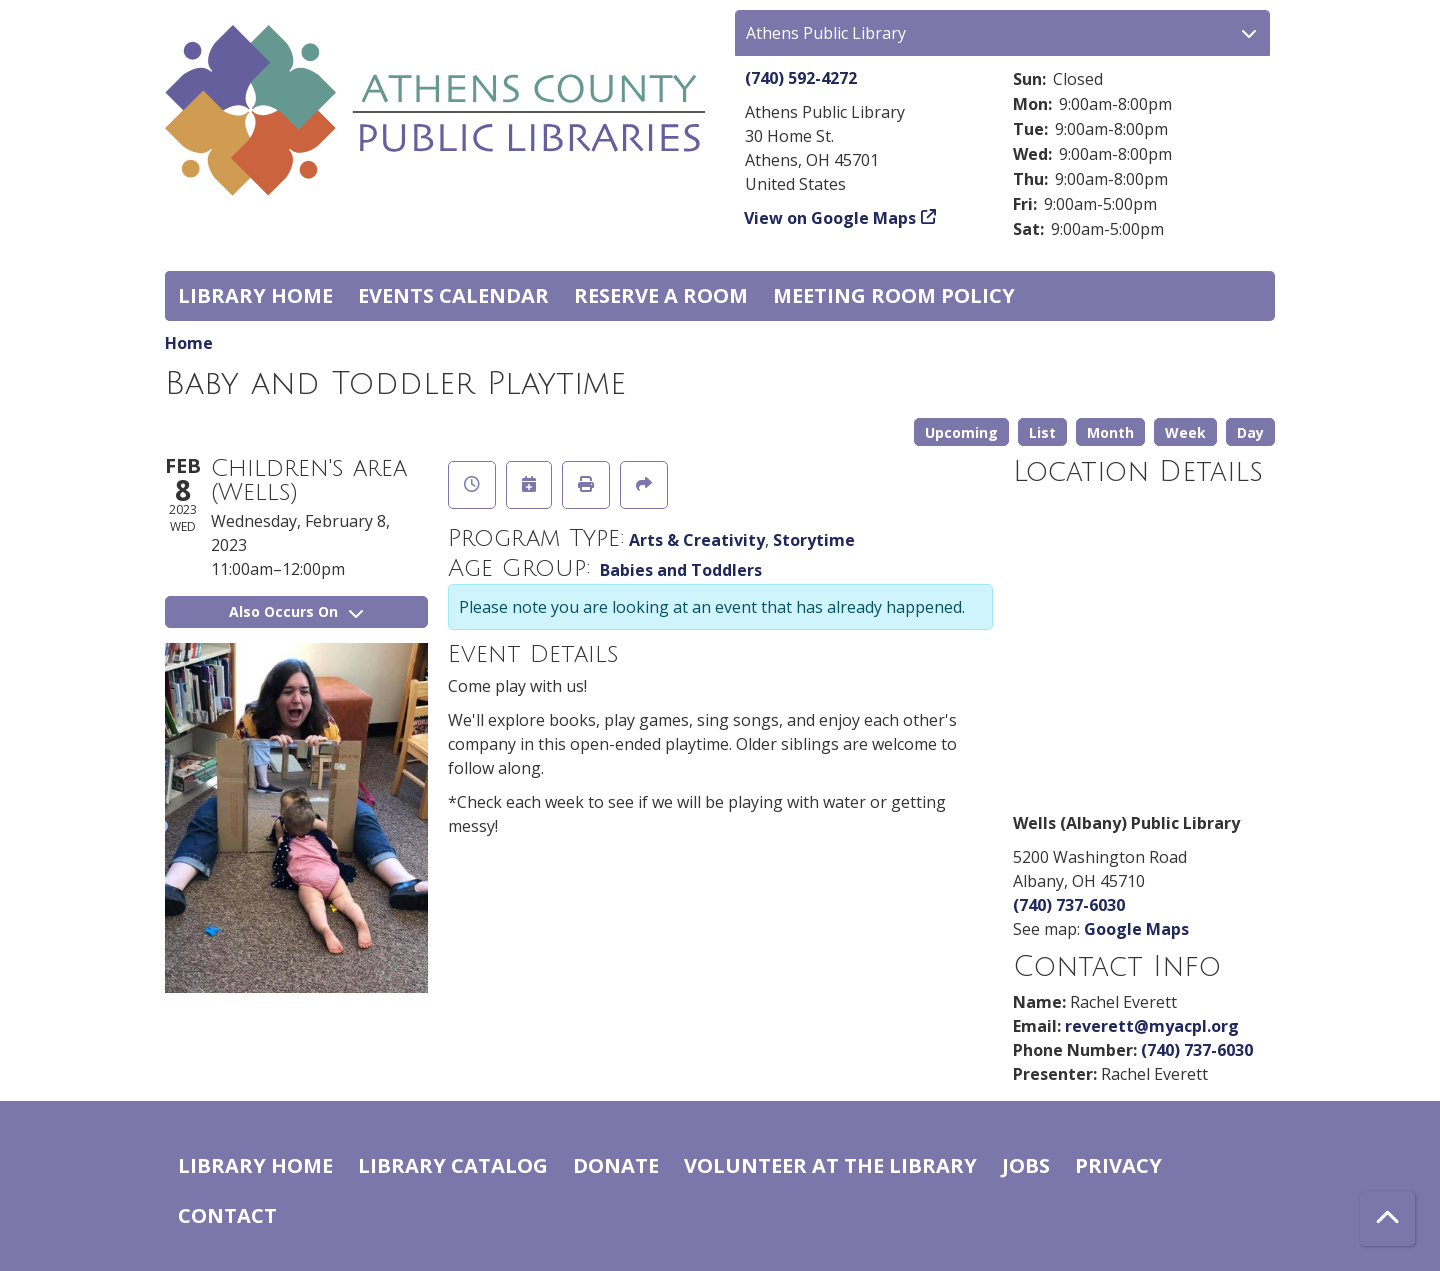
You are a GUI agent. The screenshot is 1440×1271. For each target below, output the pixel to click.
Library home (255, 295)
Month (1110, 432)
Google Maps (1136, 929)
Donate (616, 1165)
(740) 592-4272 (801, 78)
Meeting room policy (894, 295)
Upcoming (961, 432)
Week (1185, 432)
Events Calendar (453, 295)
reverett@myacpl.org (1152, 1026)
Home (189, 343)
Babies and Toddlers (681, 570)
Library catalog (453, 1165)
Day (1250, 432)
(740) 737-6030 (1069, 905)
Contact (227, 1215)
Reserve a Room (661, 295)
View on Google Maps (830, 218)
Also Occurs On (296, 611)
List (1042, 432)
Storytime (814, 540)
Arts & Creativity (697, 540)
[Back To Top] (1387, 1218)
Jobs (1026, 1165)
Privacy (1118, 1165)
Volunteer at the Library (830, 1165)
